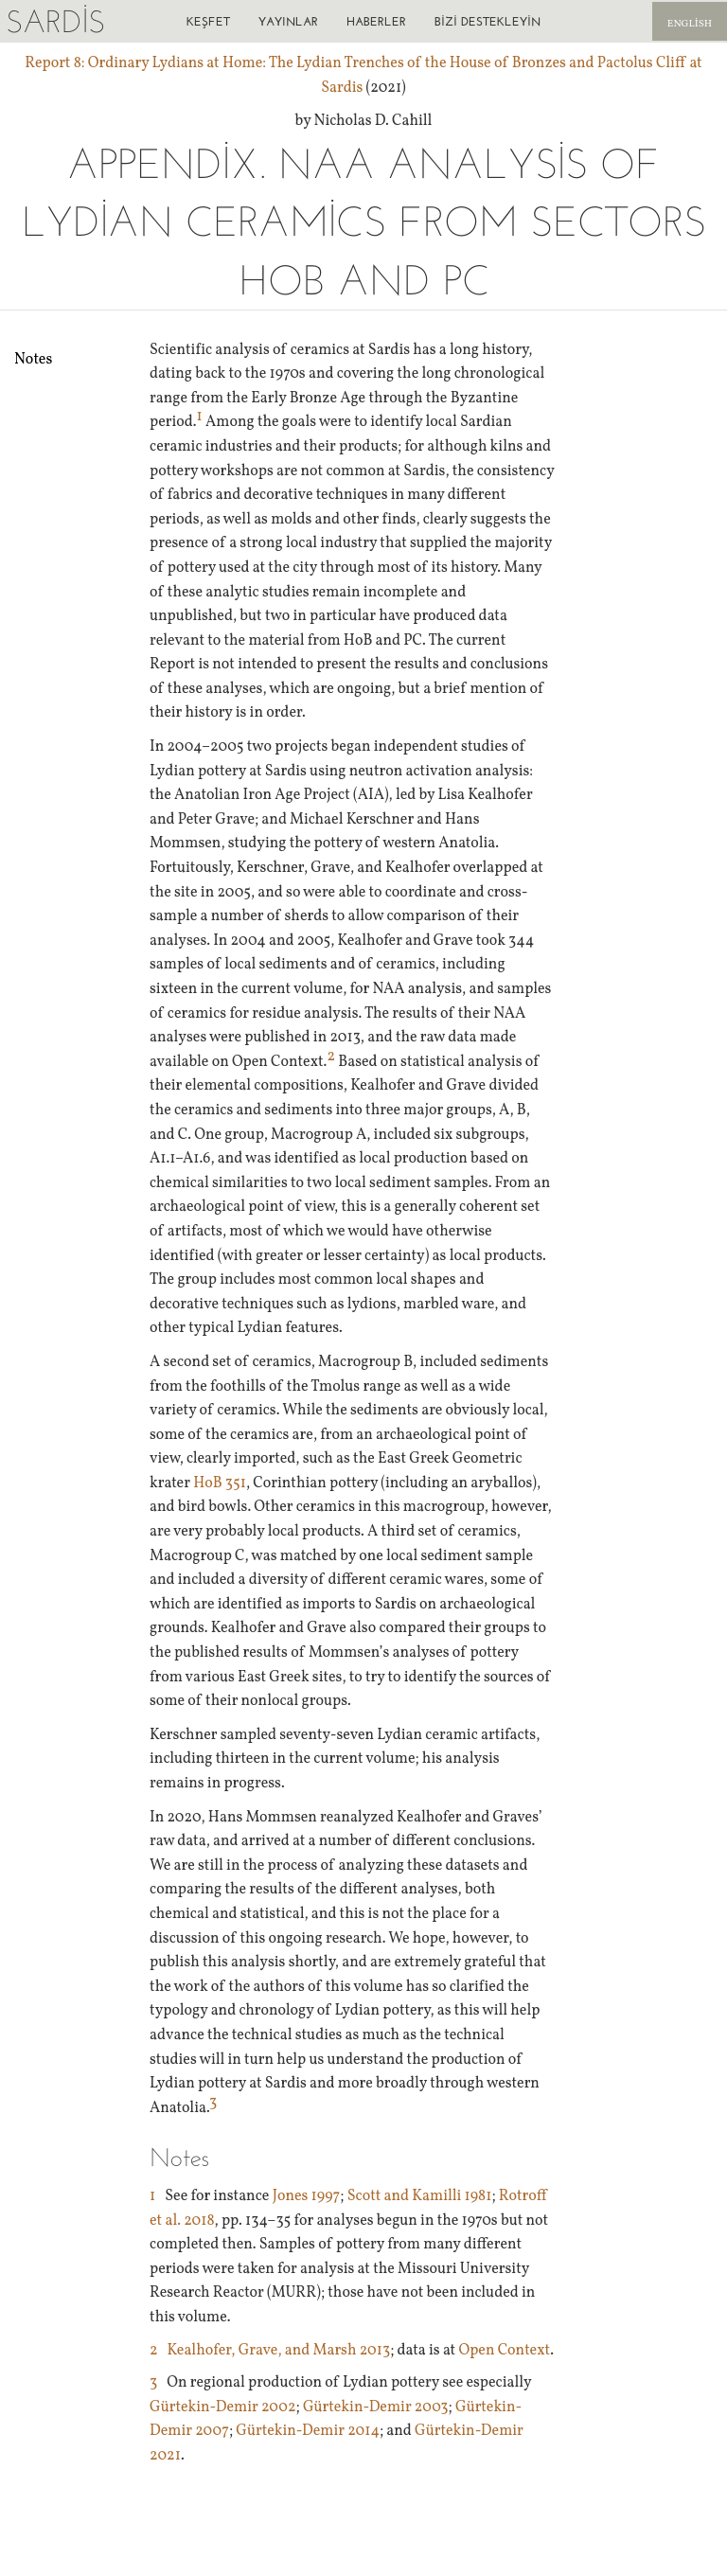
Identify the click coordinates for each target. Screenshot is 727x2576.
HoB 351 (219, 1483)
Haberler (376, 21)
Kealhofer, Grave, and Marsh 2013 (279, 2350)
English (689, 24)
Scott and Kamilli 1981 (419, 2196)
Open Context (504, 2350)
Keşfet (208, 21)
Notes (33, 359)
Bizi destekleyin (487, 21)
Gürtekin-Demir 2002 (223, 2407)
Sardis (55, 21)
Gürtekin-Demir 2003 (376, 2407)
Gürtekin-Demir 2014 (308, 2431)
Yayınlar (288, 21)
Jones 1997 (307, 2196)
